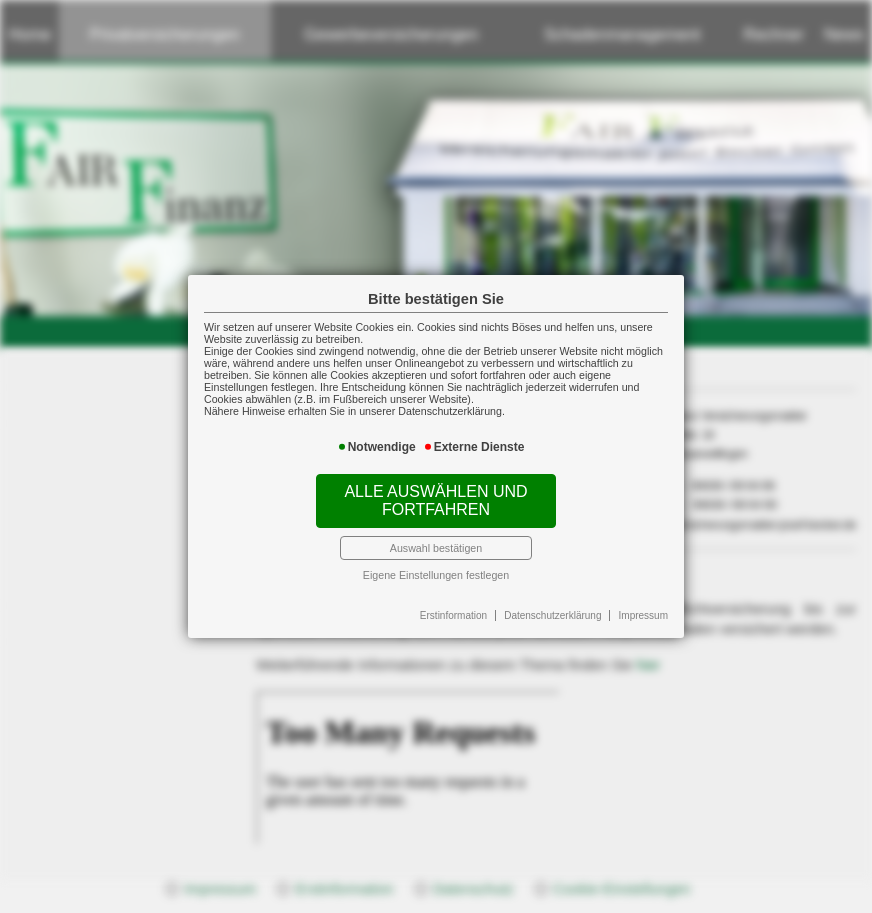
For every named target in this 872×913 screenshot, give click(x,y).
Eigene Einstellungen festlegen (436, 575)
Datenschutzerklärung (552, 615)
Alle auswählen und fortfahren (435, 500)
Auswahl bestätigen (436, 548)
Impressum (643, 615)
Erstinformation (453, 615)
